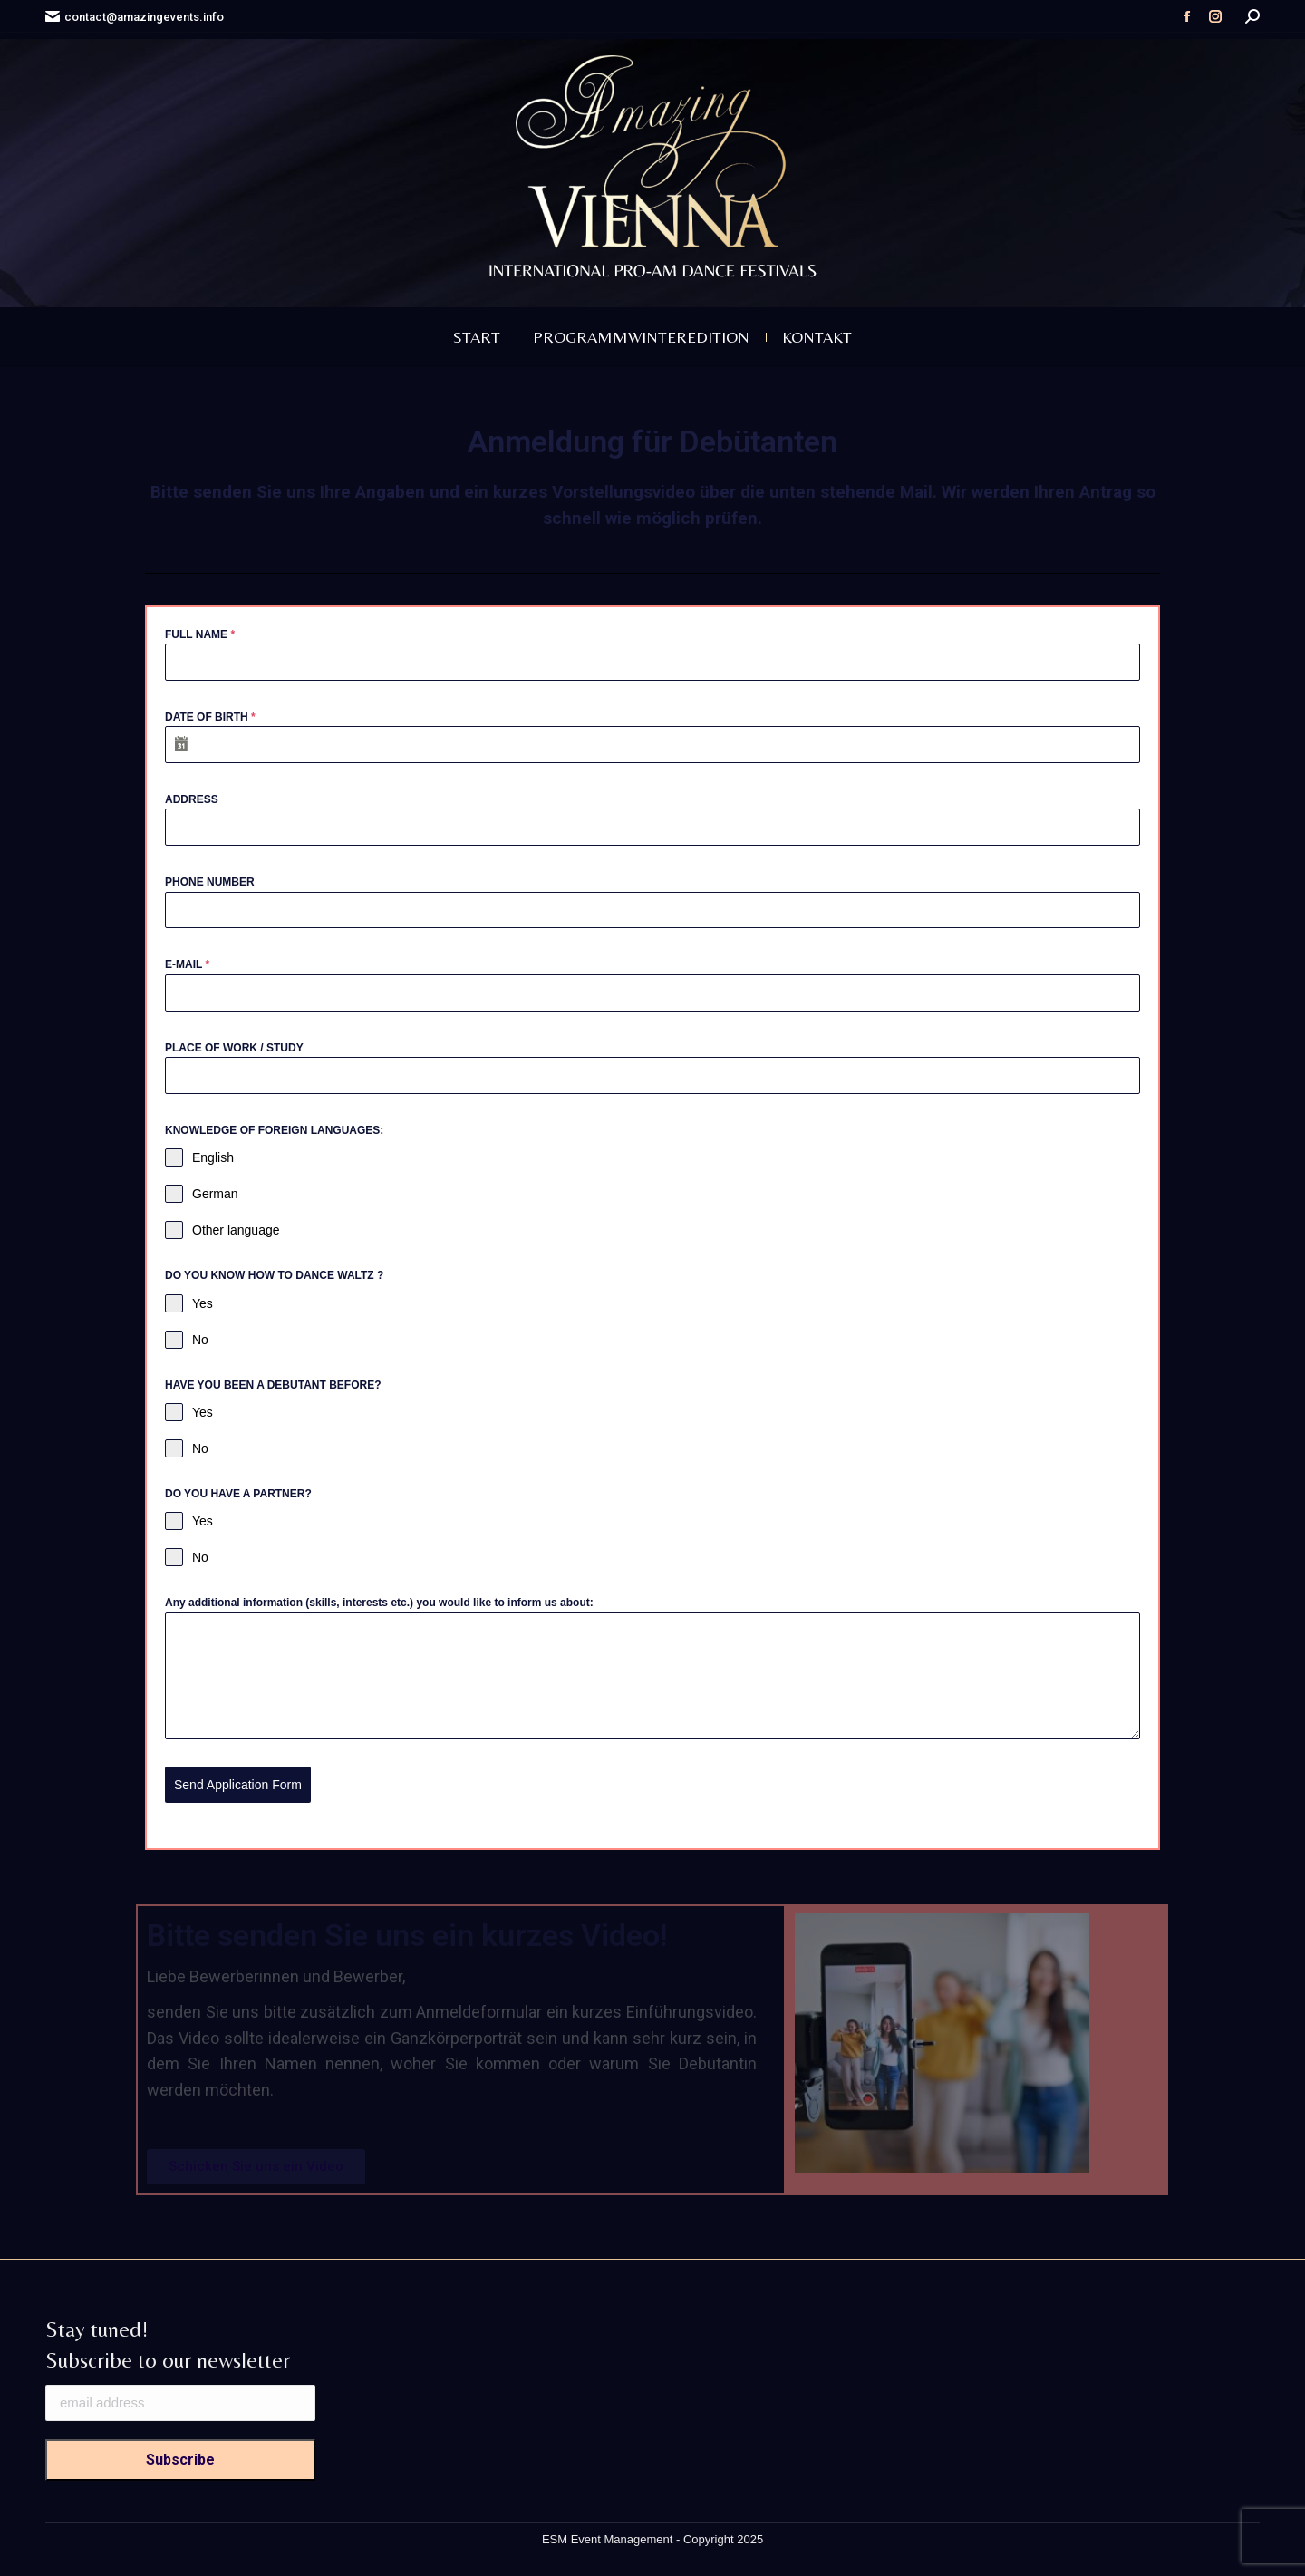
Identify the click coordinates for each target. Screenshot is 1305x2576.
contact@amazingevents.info (134, 16)
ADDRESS (191, 799)
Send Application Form (238, 1784)
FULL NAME (200, 634)
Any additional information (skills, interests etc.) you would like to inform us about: (379, 1602)
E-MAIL (187, 964)
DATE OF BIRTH (210, 717)
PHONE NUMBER (210, 882)
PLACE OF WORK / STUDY (234, 1047)
